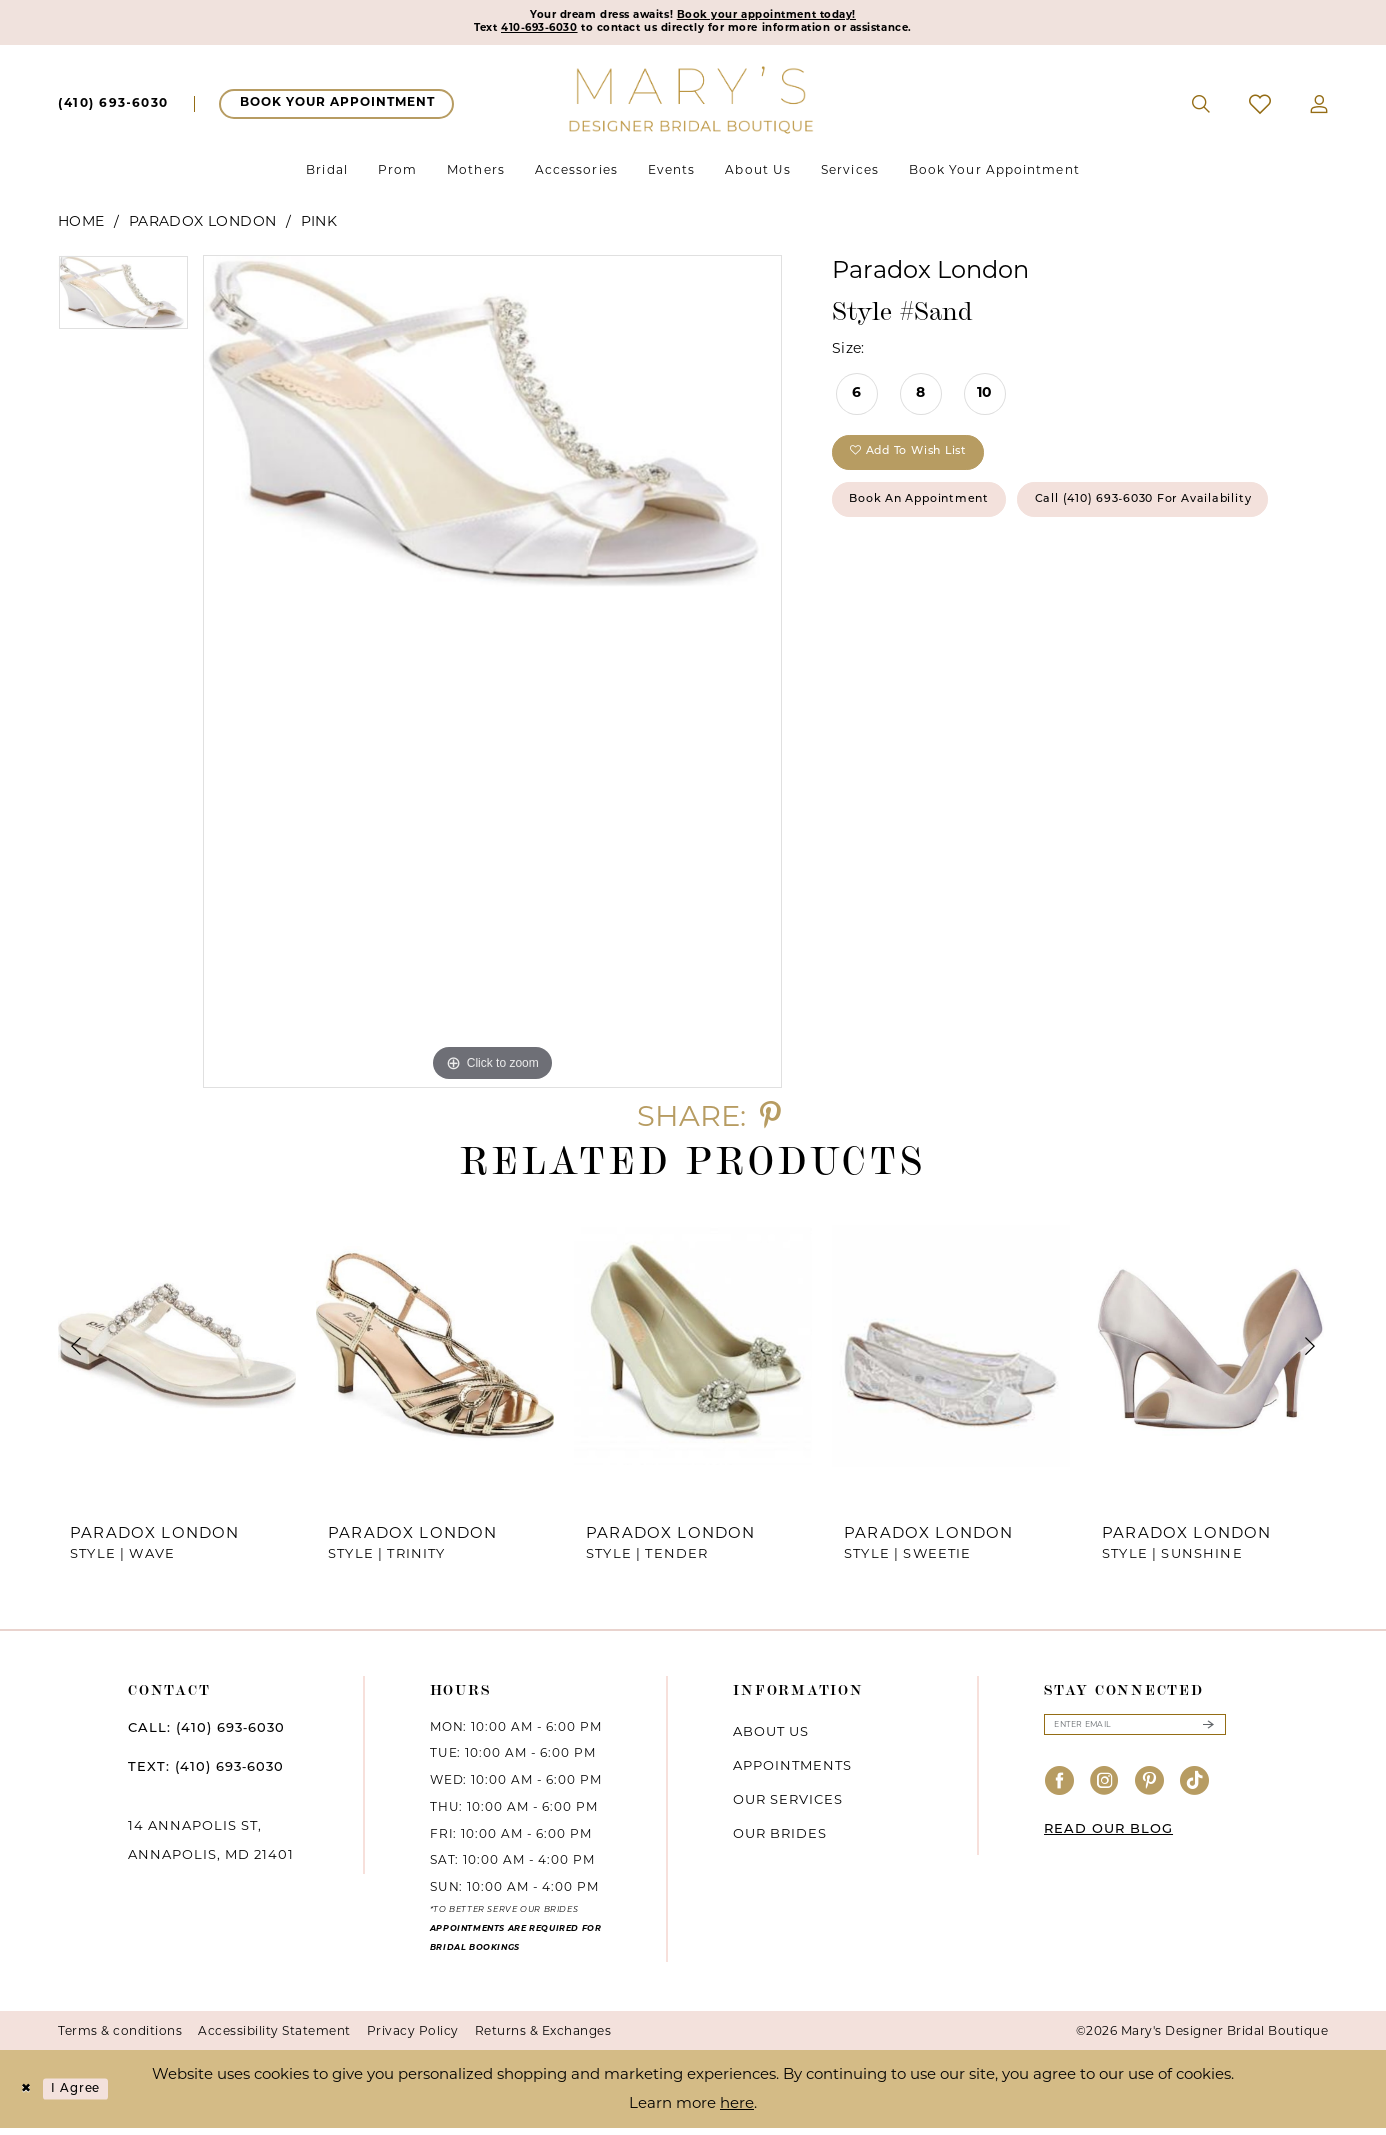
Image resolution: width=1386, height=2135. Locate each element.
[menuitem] (113, 111)
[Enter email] (1135, 1734)
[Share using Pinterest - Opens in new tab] (770, 1121)
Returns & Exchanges (543, 2037)
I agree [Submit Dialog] (93, 2095)
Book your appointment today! (791, 17)
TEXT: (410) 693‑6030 (206, 1773)
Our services (788, 1805)
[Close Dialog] (29, 2096)
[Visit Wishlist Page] (1260, 111)
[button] (1319, 111)
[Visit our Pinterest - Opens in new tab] (1150, 1794)
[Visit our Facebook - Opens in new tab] (1060, 1794)
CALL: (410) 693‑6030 (206, 1734)
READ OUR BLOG (1108, 1842)
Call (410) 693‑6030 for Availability (993, 586)
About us (771, 1737)
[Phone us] (113, 111)
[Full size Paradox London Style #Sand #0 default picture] (492, 678)
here (737, 2109)
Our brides (780, 1839)
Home (81, 228)
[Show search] (1201, 111)
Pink (319, 228)
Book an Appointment (946, 526)
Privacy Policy (413, 2037)
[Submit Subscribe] (1208, 1734)
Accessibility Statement (274, 2037)
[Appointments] (336, 111)
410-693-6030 (488, 33)
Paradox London (203, 228)
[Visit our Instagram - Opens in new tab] (1105, 1794)
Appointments (792, 1771)
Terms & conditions (120, 2037)
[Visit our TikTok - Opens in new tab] (1195, 1794)
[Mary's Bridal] (693, 105)
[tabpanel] (123, 306)
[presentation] (177, 1352)
